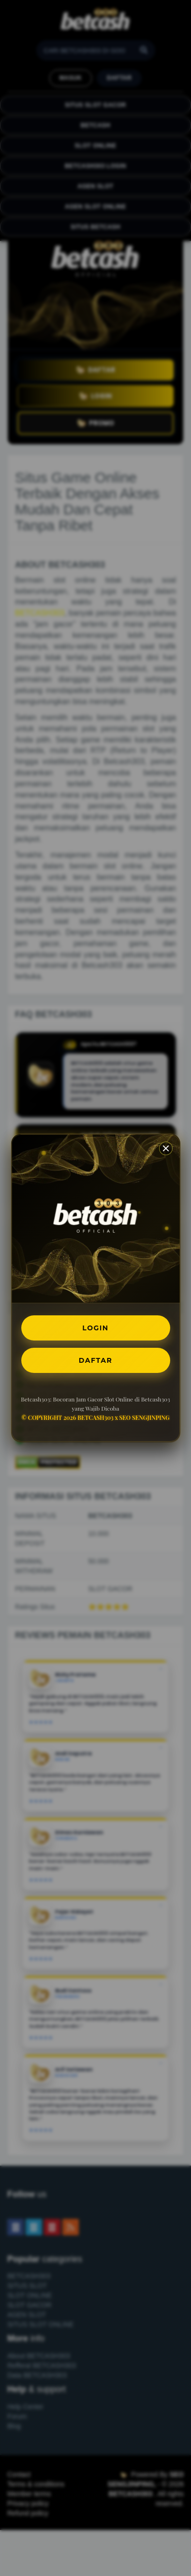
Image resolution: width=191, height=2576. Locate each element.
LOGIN (95, 1328)
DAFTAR (95, 1360)
